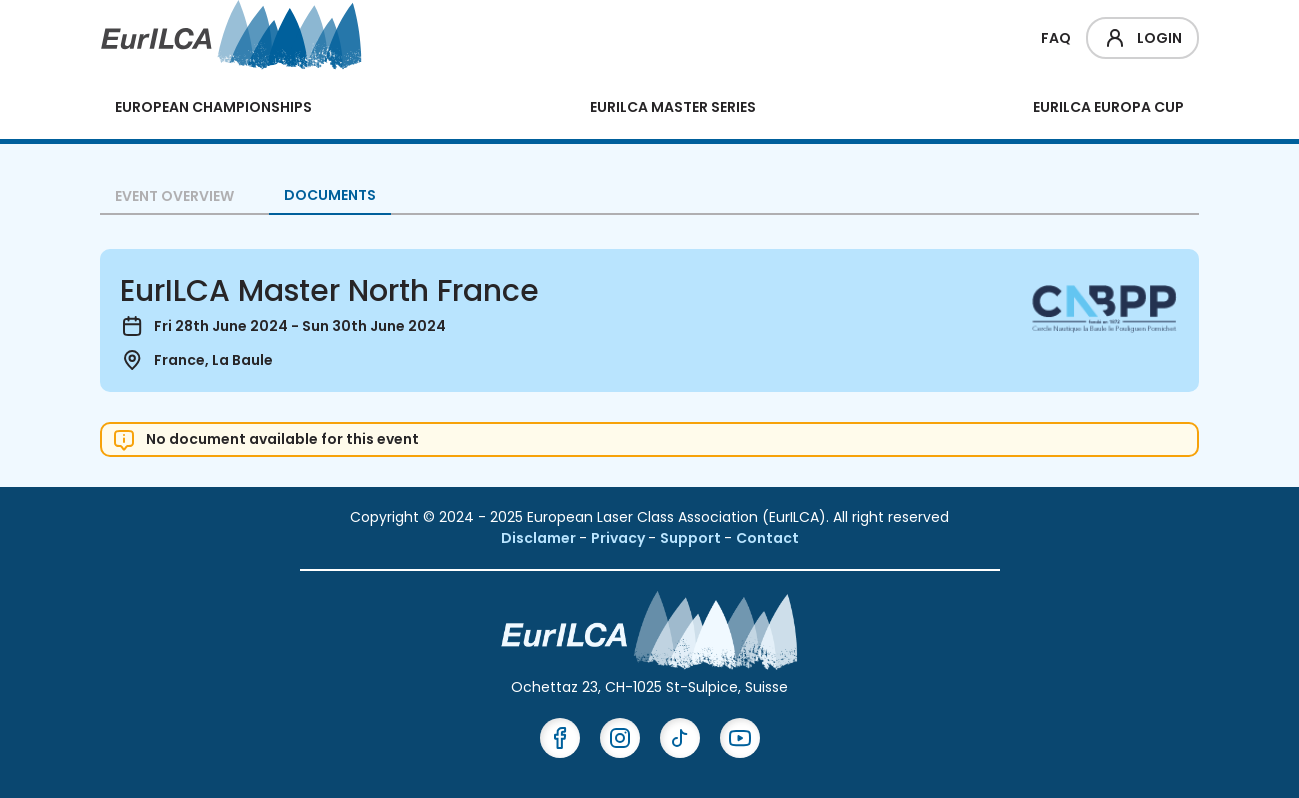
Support (692, 538)
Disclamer (540, 538)
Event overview (174, 196)
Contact (767, 538)
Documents (330, 195)
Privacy (619, 538)
